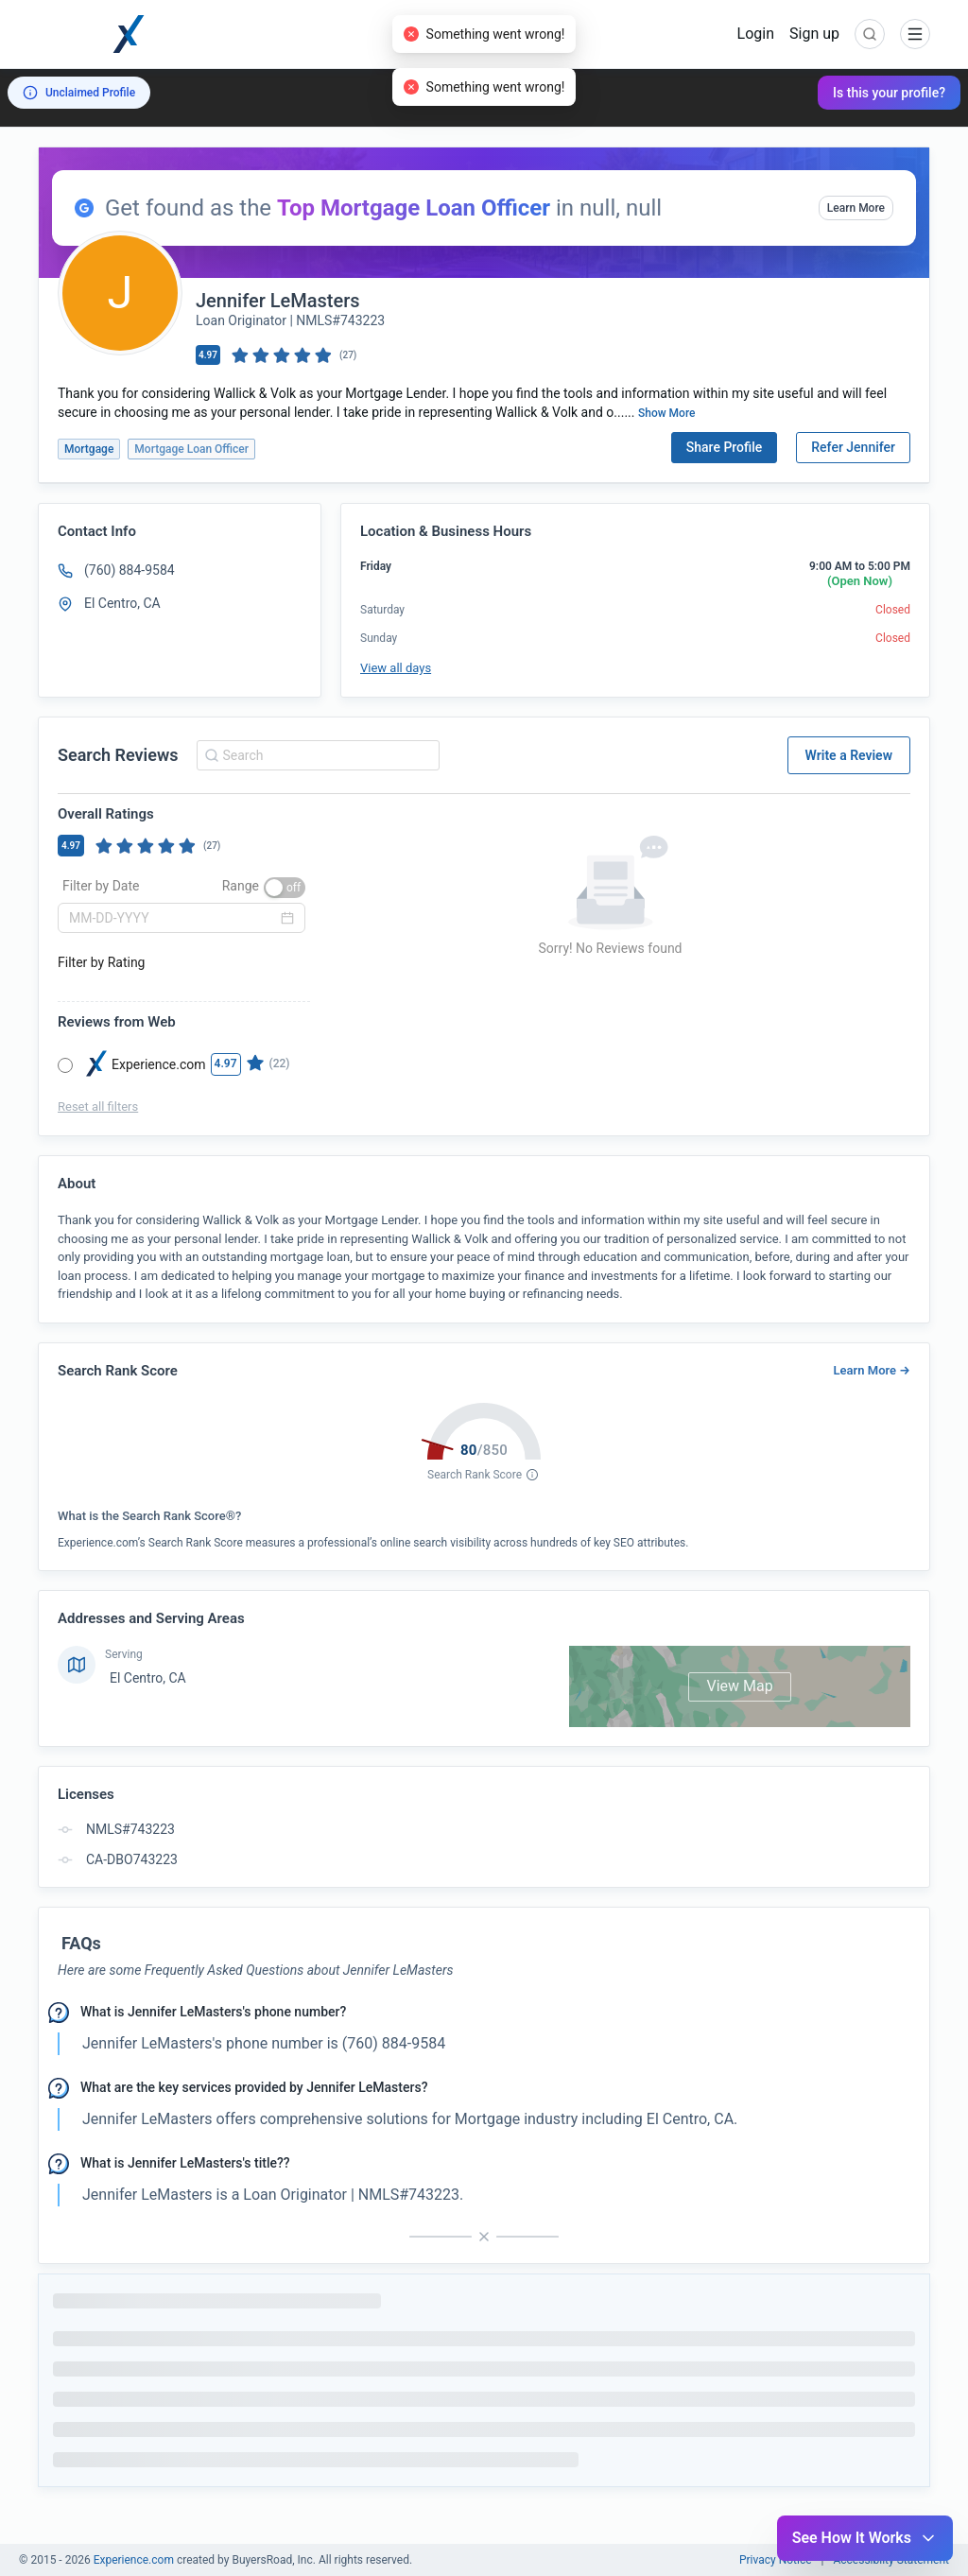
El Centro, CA (148, 1678)
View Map (739, 1686)
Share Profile (724, 447)
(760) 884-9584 (129, 570)
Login (755, 34)
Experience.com (135, 2560)
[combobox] (315, 755)
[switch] (284, 887)
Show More (667, 413)
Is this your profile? (889, 92)
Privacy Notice (775, 2560)
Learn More (856, 208)
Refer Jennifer (853, 447)
